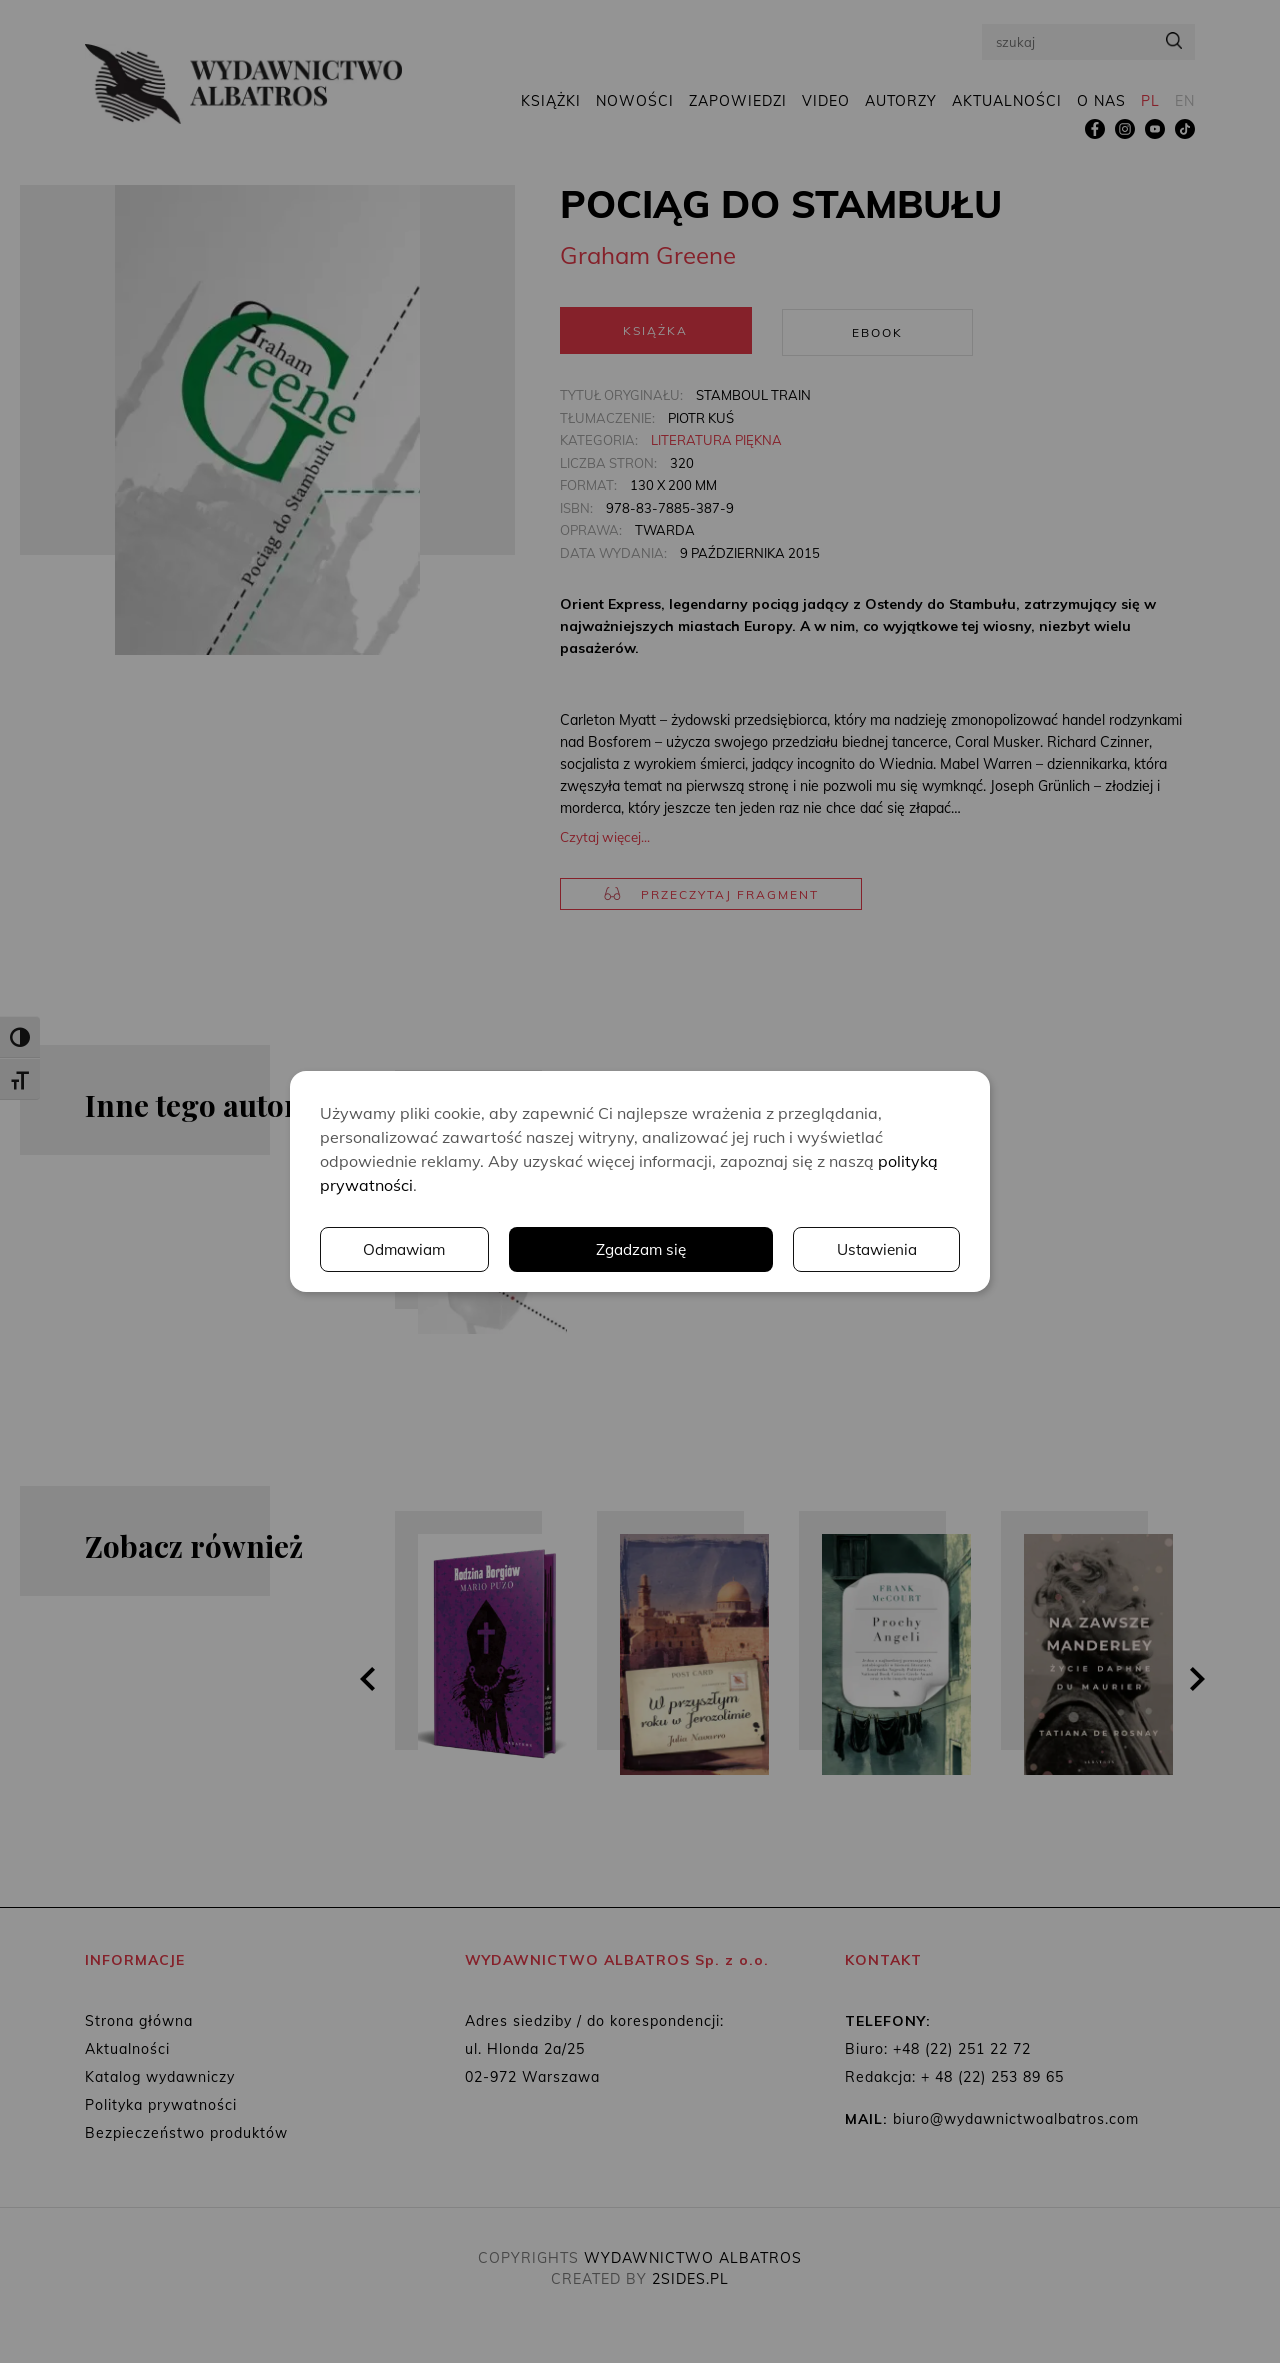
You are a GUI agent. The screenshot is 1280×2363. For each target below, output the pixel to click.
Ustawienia (685, 1250)
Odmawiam (875, 1250)
